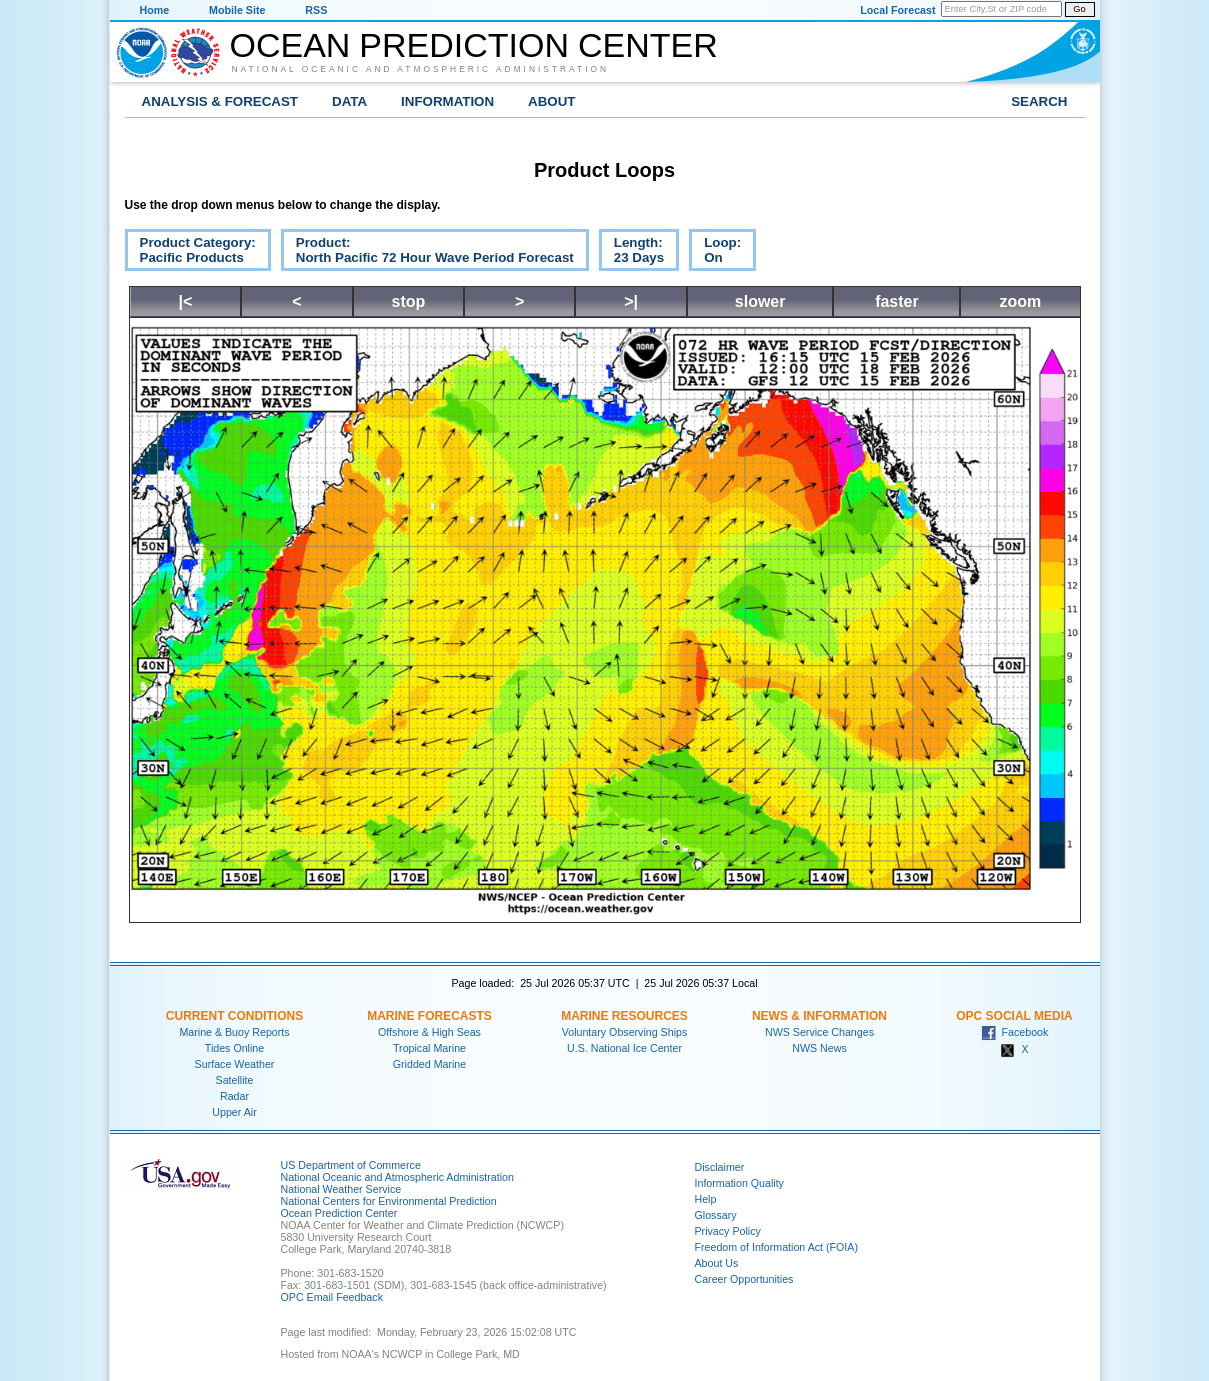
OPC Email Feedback (332, 1297)
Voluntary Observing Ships (625, 1032)
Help (706, 1199)
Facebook (1015, 1032)
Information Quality (739, 1183)
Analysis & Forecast (220, 101)
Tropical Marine (429, 1048)
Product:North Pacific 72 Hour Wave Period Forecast (427, 253)
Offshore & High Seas (429, 1032)
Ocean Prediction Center (474, 45)
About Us (717, 1263)
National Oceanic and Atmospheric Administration (421, 69)
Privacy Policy (728, 1231)
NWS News (819, 1048)
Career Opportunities (744, 1279)
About (551, 101)
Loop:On (715, 253)
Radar (234, 1096)
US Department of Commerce (351, 1165)
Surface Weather (235, 1064)
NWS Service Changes (819, 1032)
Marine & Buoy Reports (234, 1032)
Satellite (235, 1080)
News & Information (819, 1016)
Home (155, 10)
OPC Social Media (1014, 1016)
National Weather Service (341, 1189)
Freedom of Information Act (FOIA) (776, 1247)
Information (447, 101)
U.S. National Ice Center (624, 1048)
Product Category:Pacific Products (190, 253)
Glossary (716, 1215)
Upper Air (234, 1112)
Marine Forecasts (429, 1016)
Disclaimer (720, 1167)
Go (1079, 9)
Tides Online (234, 1048)
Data (349, 101)
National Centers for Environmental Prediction (389, 1201)
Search (1039, 101)
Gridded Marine (429, 1064)
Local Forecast (897, 10)
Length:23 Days (631, 253)
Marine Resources (624, 1016)
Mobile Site (237, 10)
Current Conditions (234, 1016)
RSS (316, 10)
